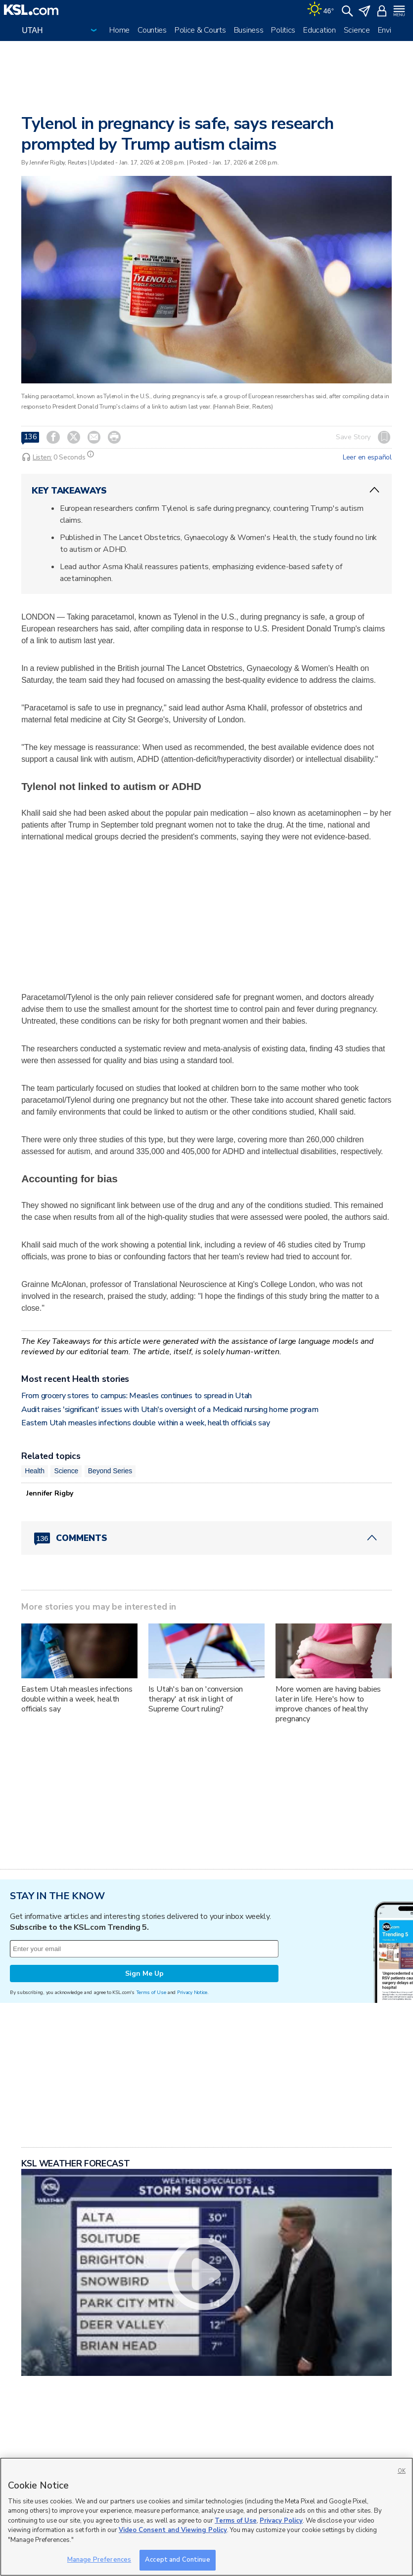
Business (249, 30)
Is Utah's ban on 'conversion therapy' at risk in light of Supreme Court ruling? (195, 1699)
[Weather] (320, 10)
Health (35, 1471)
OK (402, 2471)
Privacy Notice (192, 1992)
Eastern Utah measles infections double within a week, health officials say (145, 1422)
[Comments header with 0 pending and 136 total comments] (206, 1538)
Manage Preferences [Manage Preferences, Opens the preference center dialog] (99, 2559)
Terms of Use (151, 1992)
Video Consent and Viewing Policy (173, 2530)
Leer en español (367, 457)
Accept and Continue (177, 2559)
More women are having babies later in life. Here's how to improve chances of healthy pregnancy (328, 1704)
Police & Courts (200, 30)
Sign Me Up (144, 1973)
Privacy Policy (281, 2520)
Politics (283, 30)
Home (119, 30)
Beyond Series (110, 1471)
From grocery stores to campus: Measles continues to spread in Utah (136, 1395)
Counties (152, 30)
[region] (206, 2516)
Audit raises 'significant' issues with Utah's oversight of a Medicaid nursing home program (169, 1409)
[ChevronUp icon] (374, 490)
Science (357, 30)
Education (319, 30)
